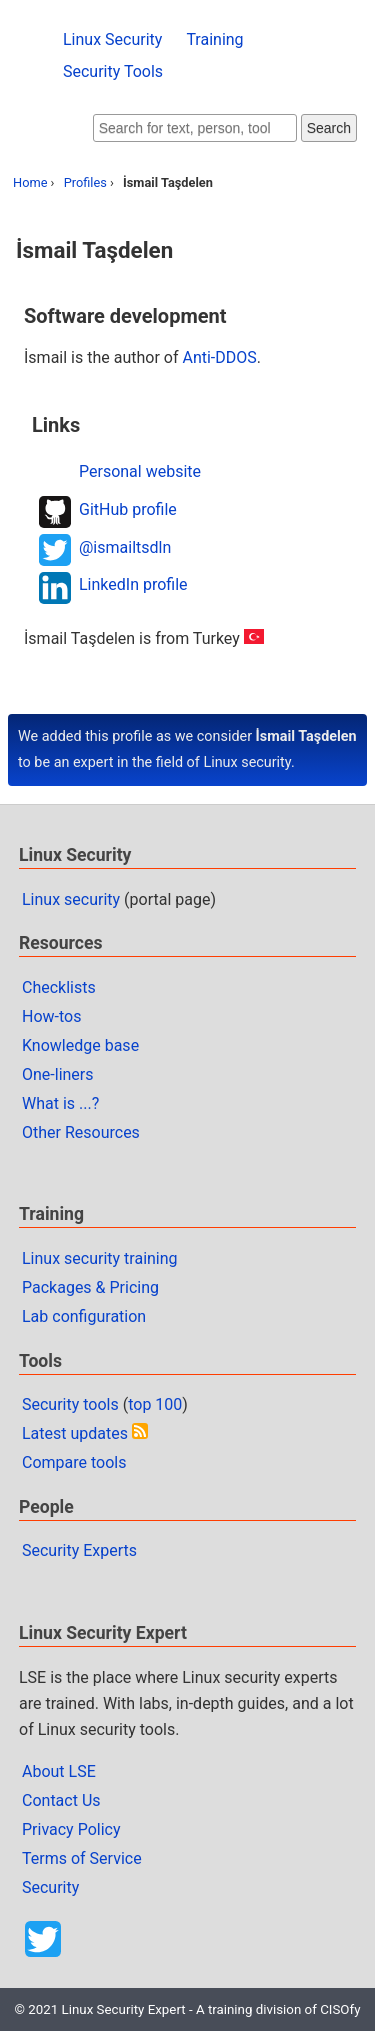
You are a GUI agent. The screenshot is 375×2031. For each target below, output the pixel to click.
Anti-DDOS (219, 357)
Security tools (70, 1404)
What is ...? (60, 1103)
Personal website (140, 471)
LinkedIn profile (133, 584)
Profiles (85, 182)
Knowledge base (80, 1045)
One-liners (58, 1074)
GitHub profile (128, 509)
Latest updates (75, 1433)
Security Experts (79, 1550)
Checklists (59, 987)
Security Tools (113, 71)
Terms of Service (82, 1858)
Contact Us (61, 1800)
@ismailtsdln (125, 547)
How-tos (51, 1016)
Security (50, 1887)
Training (214, 39)
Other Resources (81, 1132)
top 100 (155, 1404)
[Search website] (195, 128)
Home (30, 182)
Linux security (71, 899)
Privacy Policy (71, 1829)
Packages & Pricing (90, 1287)
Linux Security (112, 39)
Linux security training (100, 1258)
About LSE (59, 1771)
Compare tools (74, 1462)
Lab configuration (84, 1316)
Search (329, 128)
